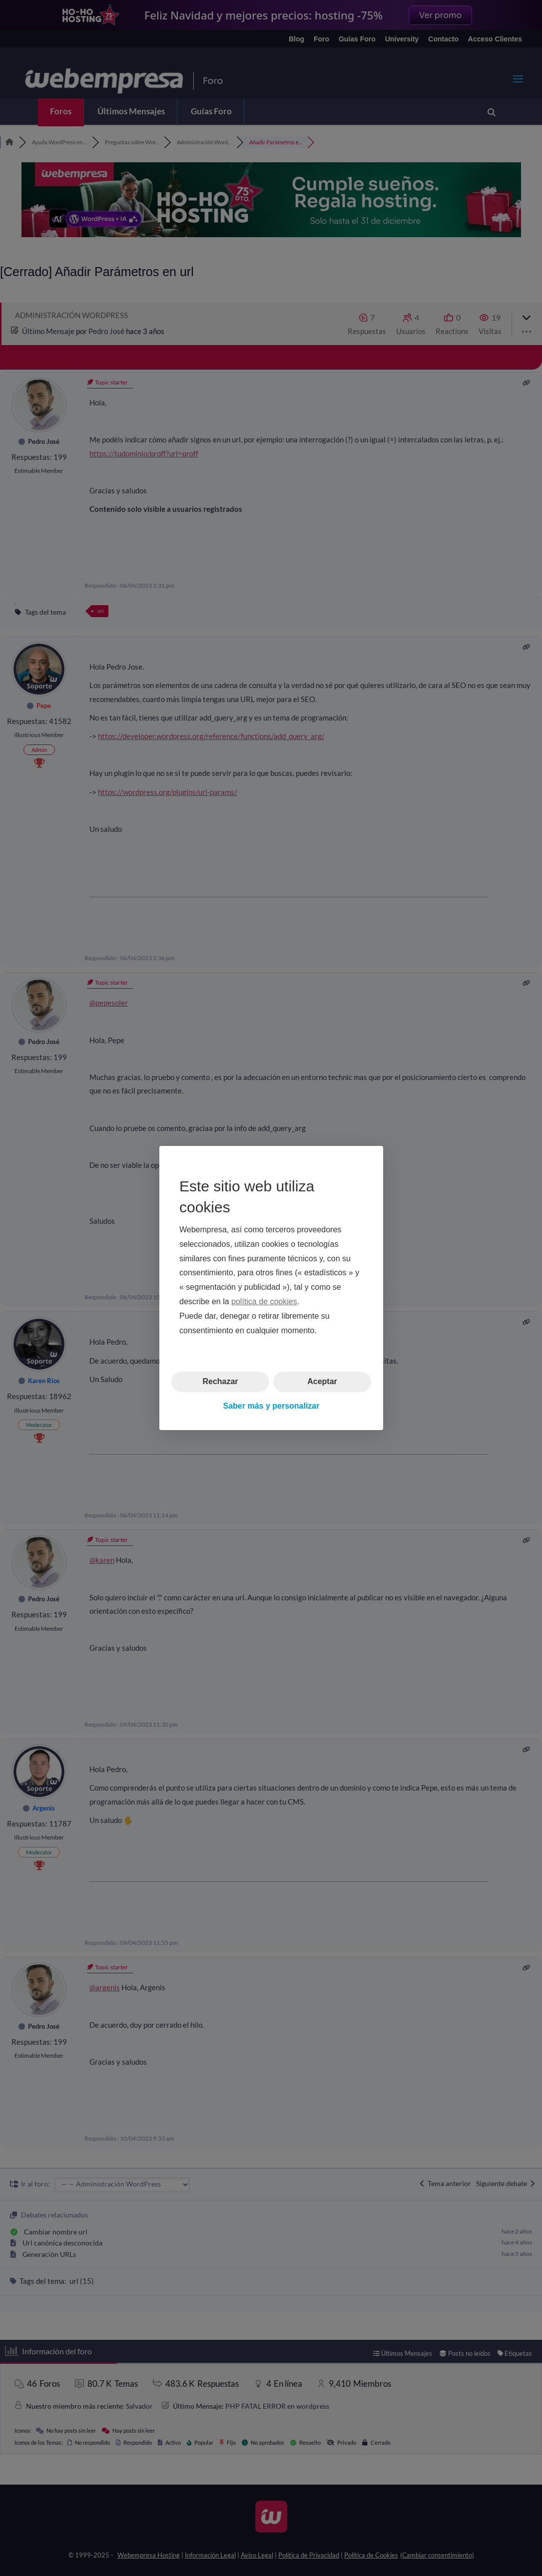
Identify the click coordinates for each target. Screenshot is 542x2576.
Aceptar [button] (322, 1381)
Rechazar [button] (220, 1381)
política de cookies (264, 1301)
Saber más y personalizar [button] (271, 1406)
